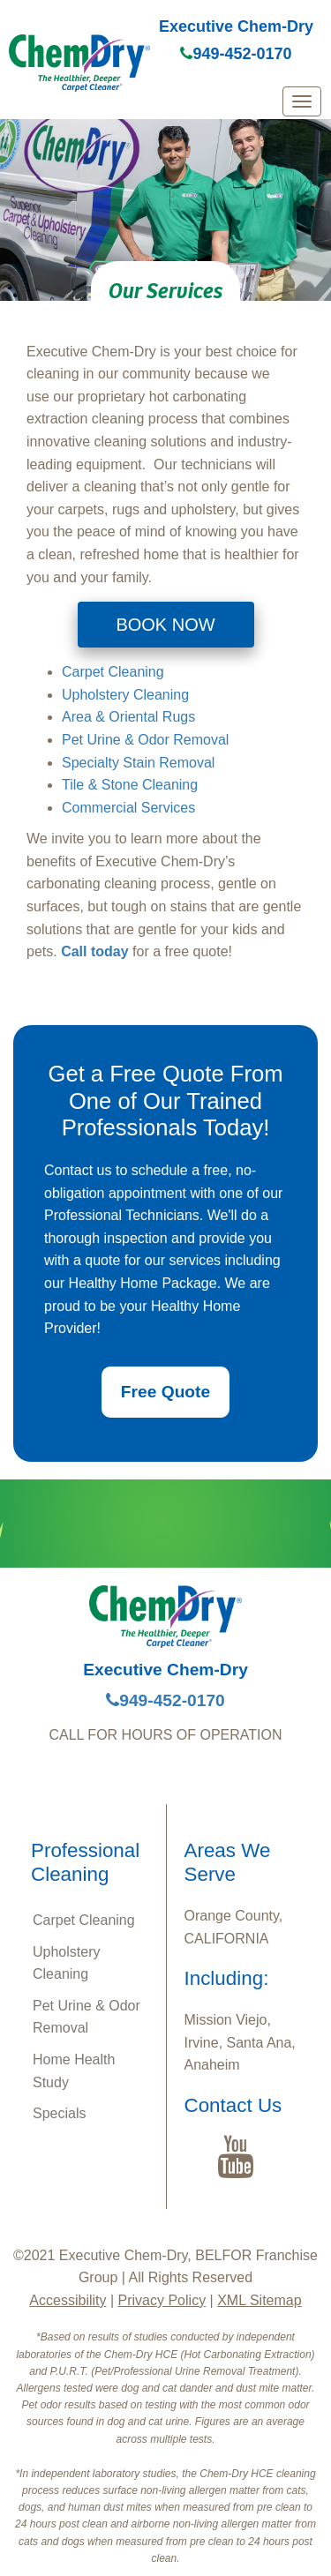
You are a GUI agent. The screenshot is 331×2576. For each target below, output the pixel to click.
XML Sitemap (259, 2300)
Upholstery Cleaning (125, 694)
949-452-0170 (235, 54)
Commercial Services (128, 807)
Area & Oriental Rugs (128, 716)
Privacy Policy (162, 2300)
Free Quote (165, 1391)
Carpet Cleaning (113, 671)
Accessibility (67, 2300)
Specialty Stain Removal (138, 762)
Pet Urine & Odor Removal (145, 739)
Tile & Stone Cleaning (130, 784)
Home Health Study (74, 2071)
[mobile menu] (301, 101)
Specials (59, 2113)
